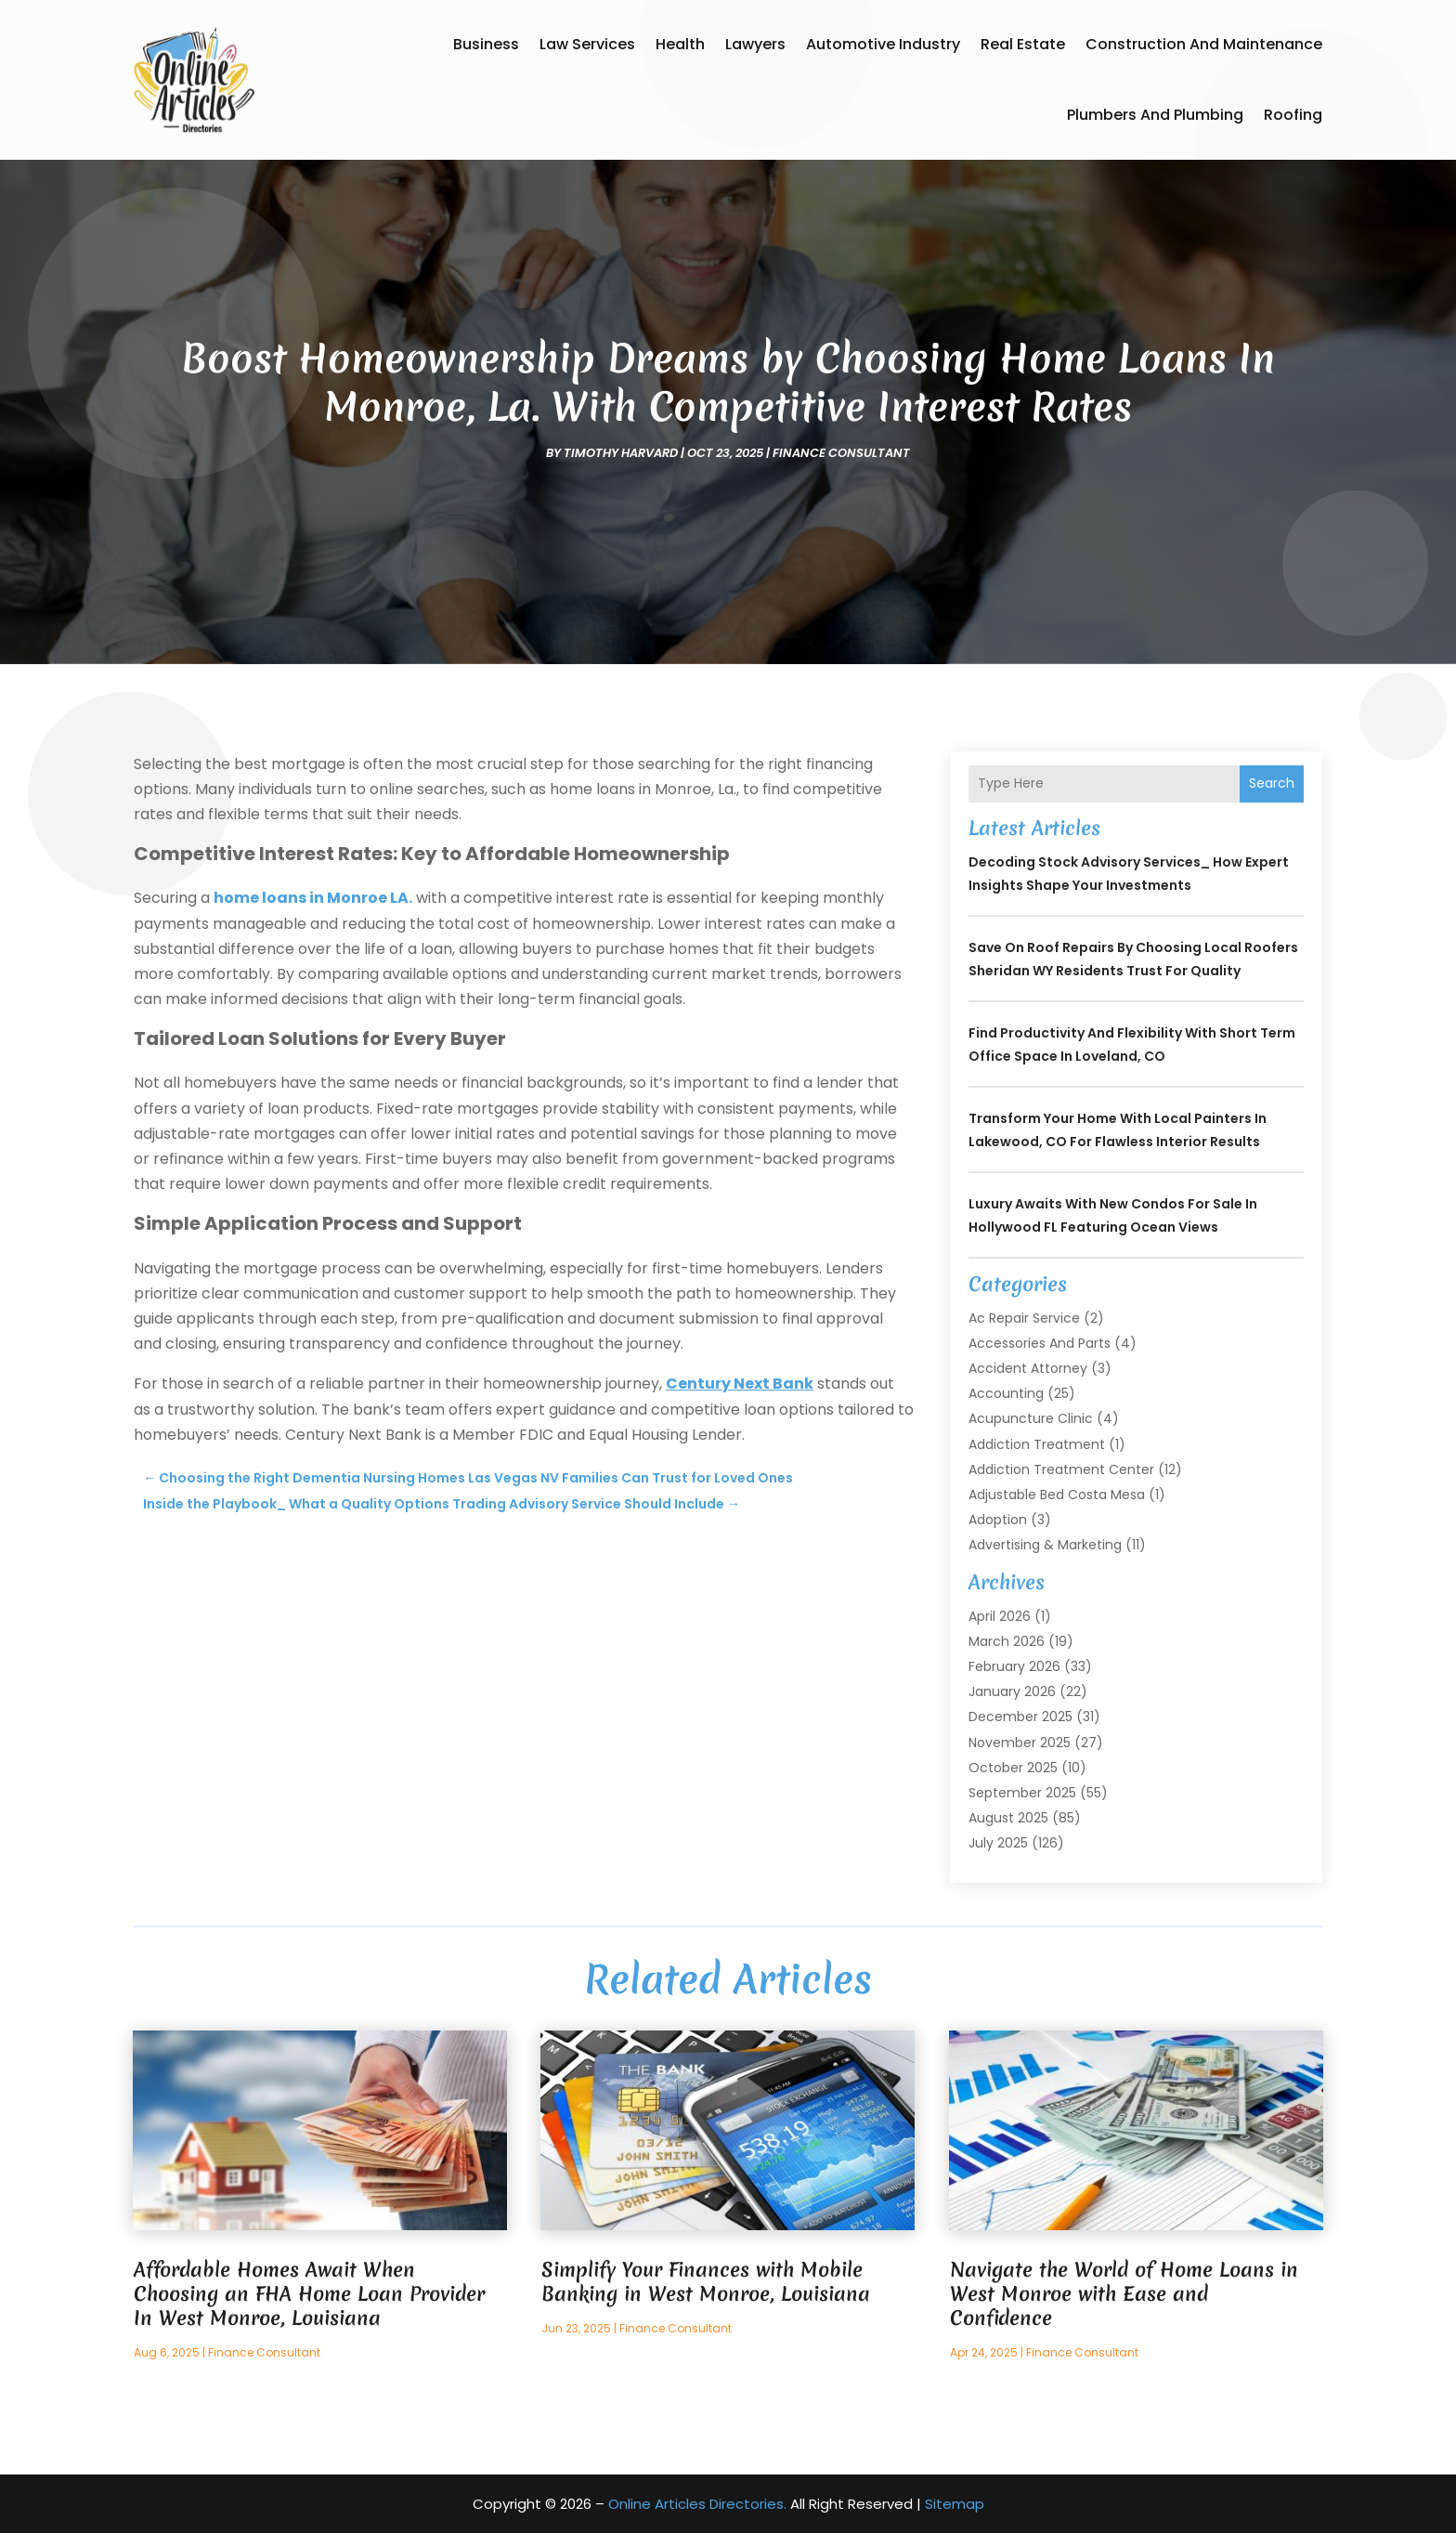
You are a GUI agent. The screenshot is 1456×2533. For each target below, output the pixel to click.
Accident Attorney (1027, 1368)
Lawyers (755, 44)
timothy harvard (621, 453)
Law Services (587, 44)
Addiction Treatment (1036, 1444)
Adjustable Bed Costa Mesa (1056, 1494)
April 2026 (999, 1616)
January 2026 (1012, 1691)
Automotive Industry (883, 44)
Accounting (1006, 1393)
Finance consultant (841, 453)
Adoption (997, 1519)
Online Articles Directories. (697, 2503)
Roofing (1293, 114)
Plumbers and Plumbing (1155, 114)
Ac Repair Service (1024, 1318)
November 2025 (1019, 1742)
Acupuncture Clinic (1030, 1418)
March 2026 (1006, 1641)
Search (1271, 783)
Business (486, 44)
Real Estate (1023, 44)
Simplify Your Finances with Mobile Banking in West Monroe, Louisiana (705, 2281)
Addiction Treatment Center (1061, 1469)
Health (680, 44)
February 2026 (1014, 1666)
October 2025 (1013, 1767)
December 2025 (1020, 1716)
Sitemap (954, 2503)
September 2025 (1022, 1792)
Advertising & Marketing (1045, 1544)
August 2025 (1008, 1817)
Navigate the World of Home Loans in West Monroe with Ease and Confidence (1124, 2293)
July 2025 (998, 1843)
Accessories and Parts (1039, 1343)
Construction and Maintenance (1204, 44)
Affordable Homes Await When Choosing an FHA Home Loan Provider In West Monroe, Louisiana (309, 2293)
